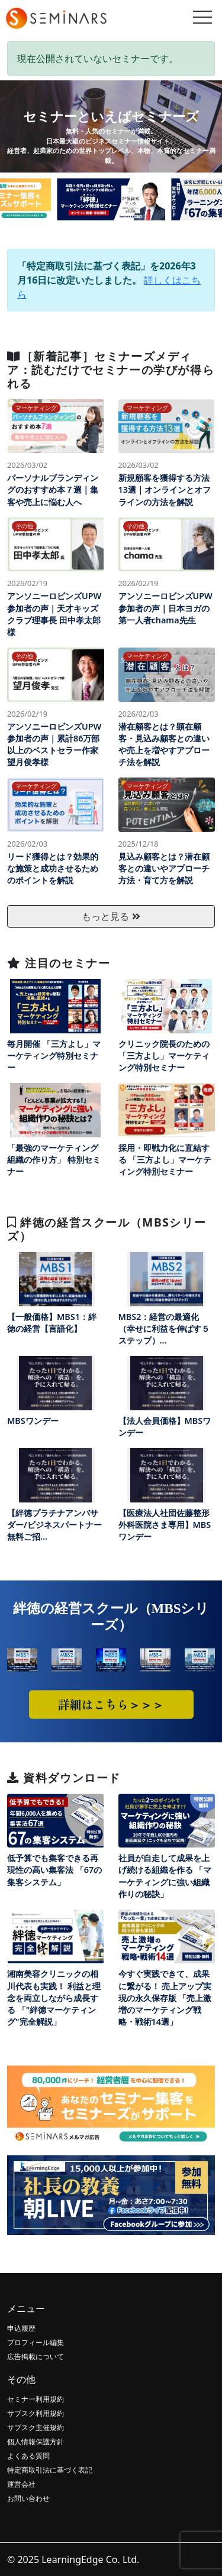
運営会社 (21, 2484)
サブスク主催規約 (35, 2427)
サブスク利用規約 (35, 2413)
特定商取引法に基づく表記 (49, 2470)
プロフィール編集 (35, 2342)
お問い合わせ (28, 2498)
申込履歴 (21, 2328)
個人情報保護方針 (35, 2442)
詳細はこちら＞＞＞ (111, 1704)
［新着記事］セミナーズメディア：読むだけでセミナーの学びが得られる (110, 369)
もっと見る (111, 916)
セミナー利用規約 (35, 2399)
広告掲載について (35, 2356)
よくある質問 (28, 2456)
